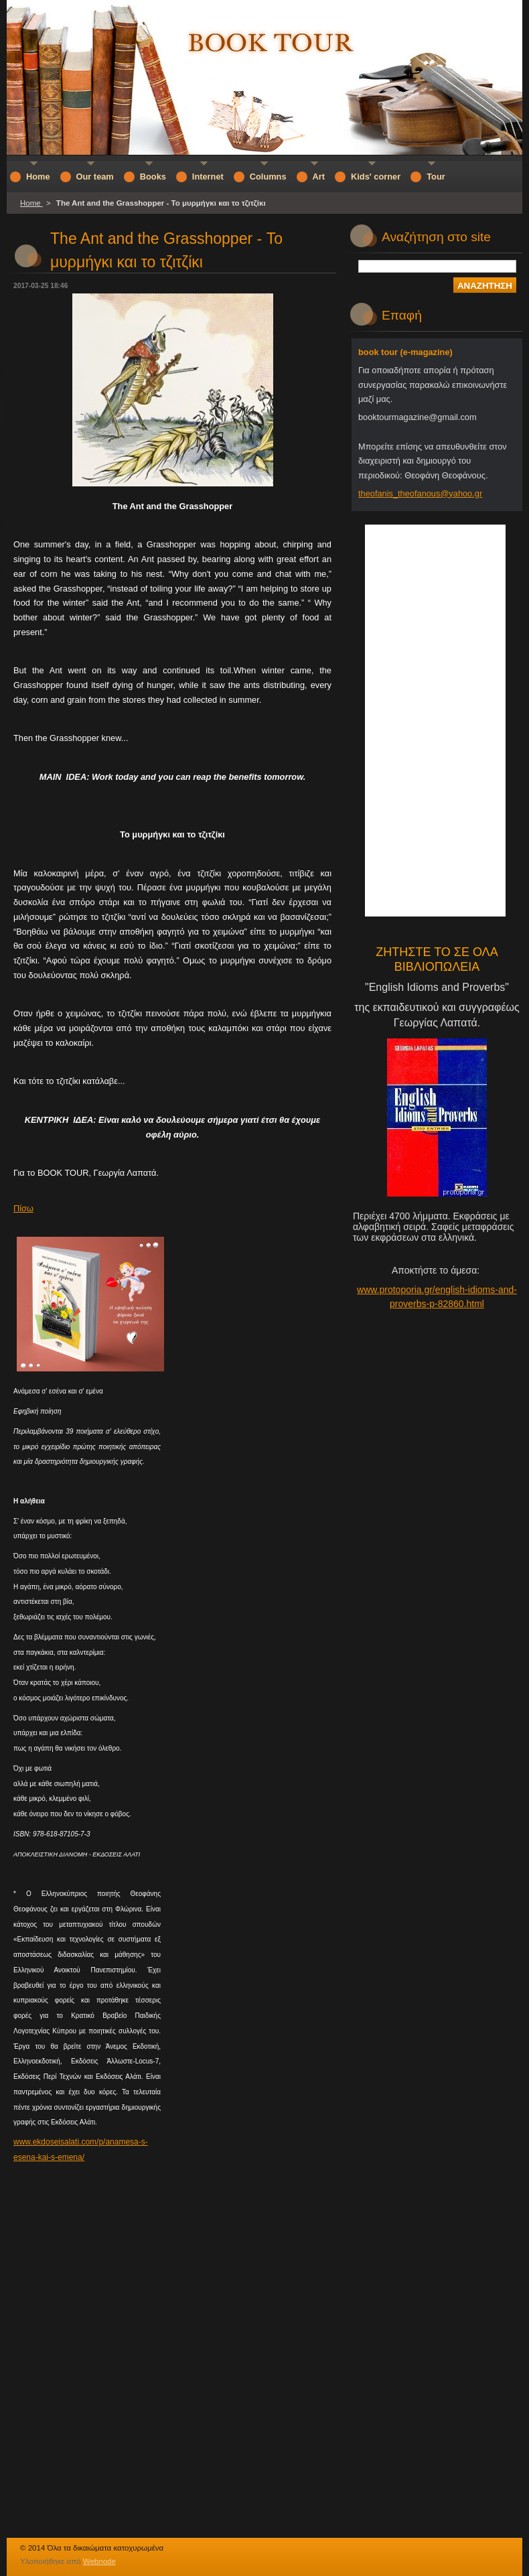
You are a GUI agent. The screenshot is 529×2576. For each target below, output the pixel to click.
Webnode (99, 2561)
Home (31, 203)
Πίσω (23, 1208)
